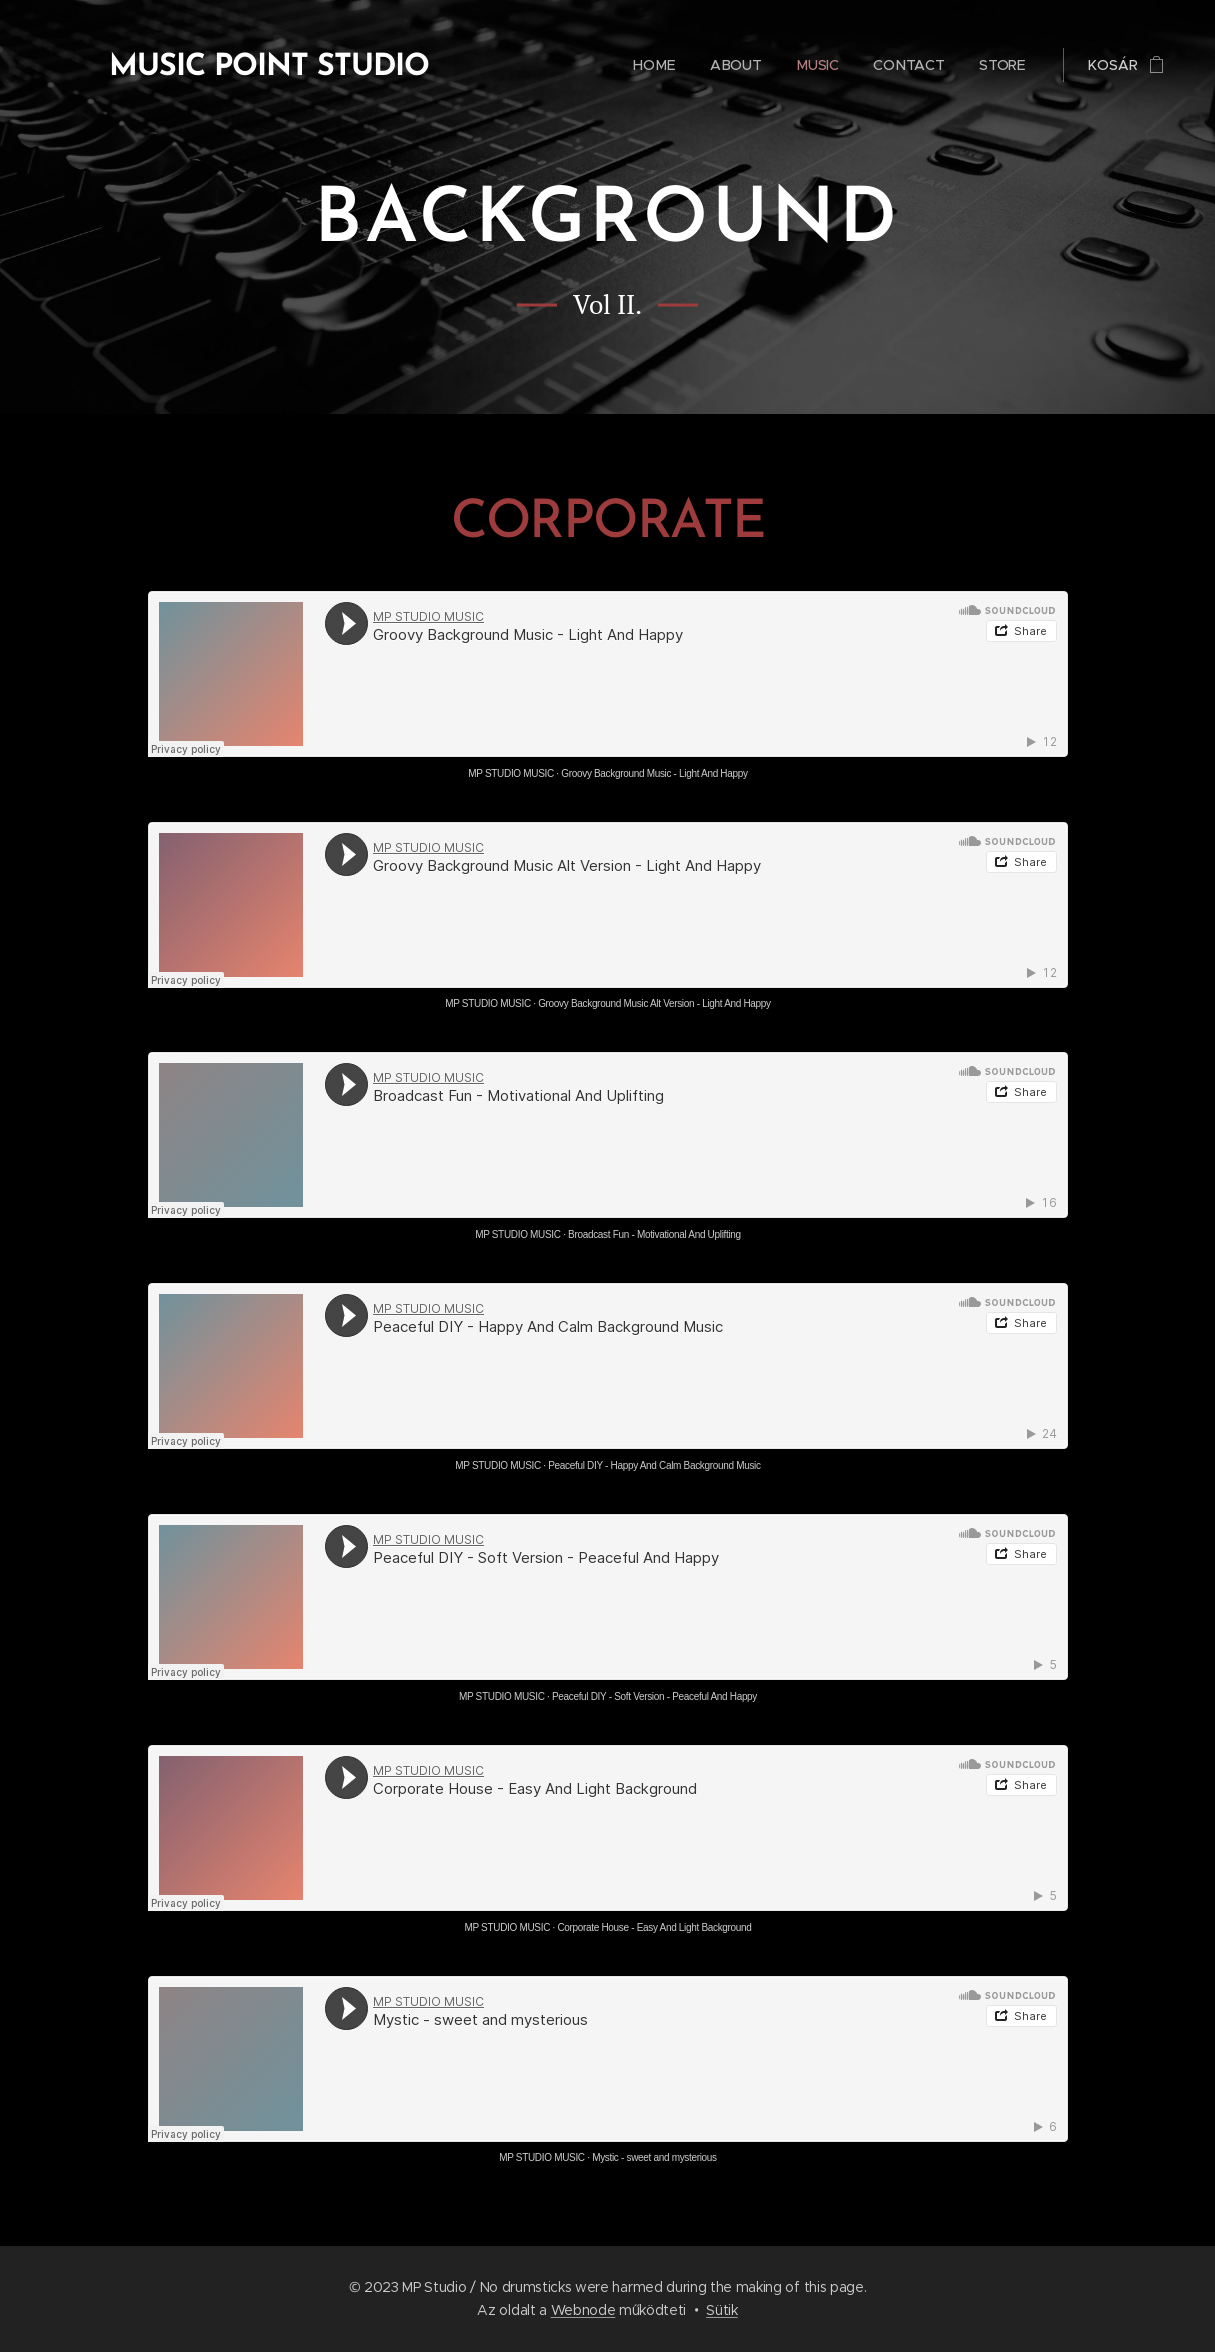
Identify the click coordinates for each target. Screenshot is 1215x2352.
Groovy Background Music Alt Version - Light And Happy (654, 1003)
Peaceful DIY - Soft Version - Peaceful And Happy (653, 1696)
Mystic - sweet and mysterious (654, 2157)
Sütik (721, 2310)
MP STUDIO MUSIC (511, 773)
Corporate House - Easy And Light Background (654, 1927)
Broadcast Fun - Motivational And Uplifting (654, 1234)
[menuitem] (655, 65)
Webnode (583, 2310)
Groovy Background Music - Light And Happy (654, 773)
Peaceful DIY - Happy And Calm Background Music (654, 1465)
